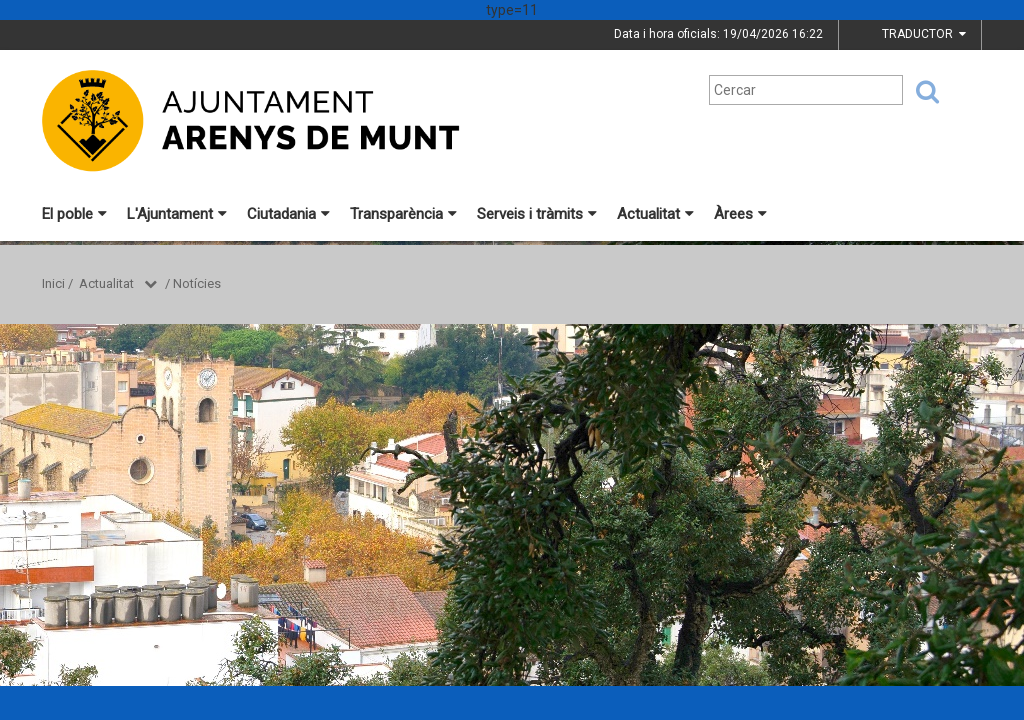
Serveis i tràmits (537, 214)
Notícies (197, 283)
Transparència (403, 214)
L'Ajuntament (177, 214)
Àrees (740, 214)
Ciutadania (288, 214)
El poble (74, 214)
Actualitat (655, 214)
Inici (53, 283)
